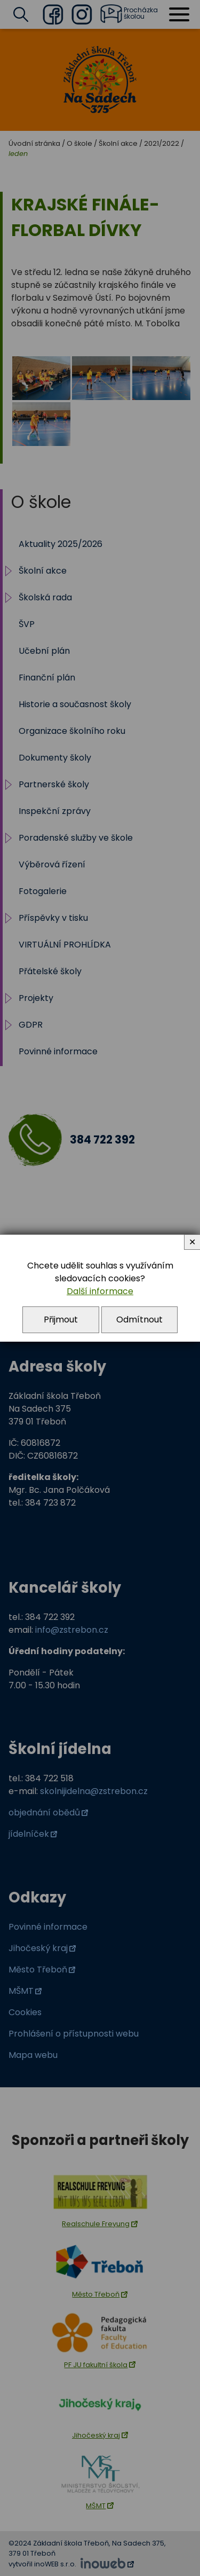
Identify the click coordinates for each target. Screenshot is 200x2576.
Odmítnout (139, 1319)
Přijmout (61, 1319)
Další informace (100, 1291)
